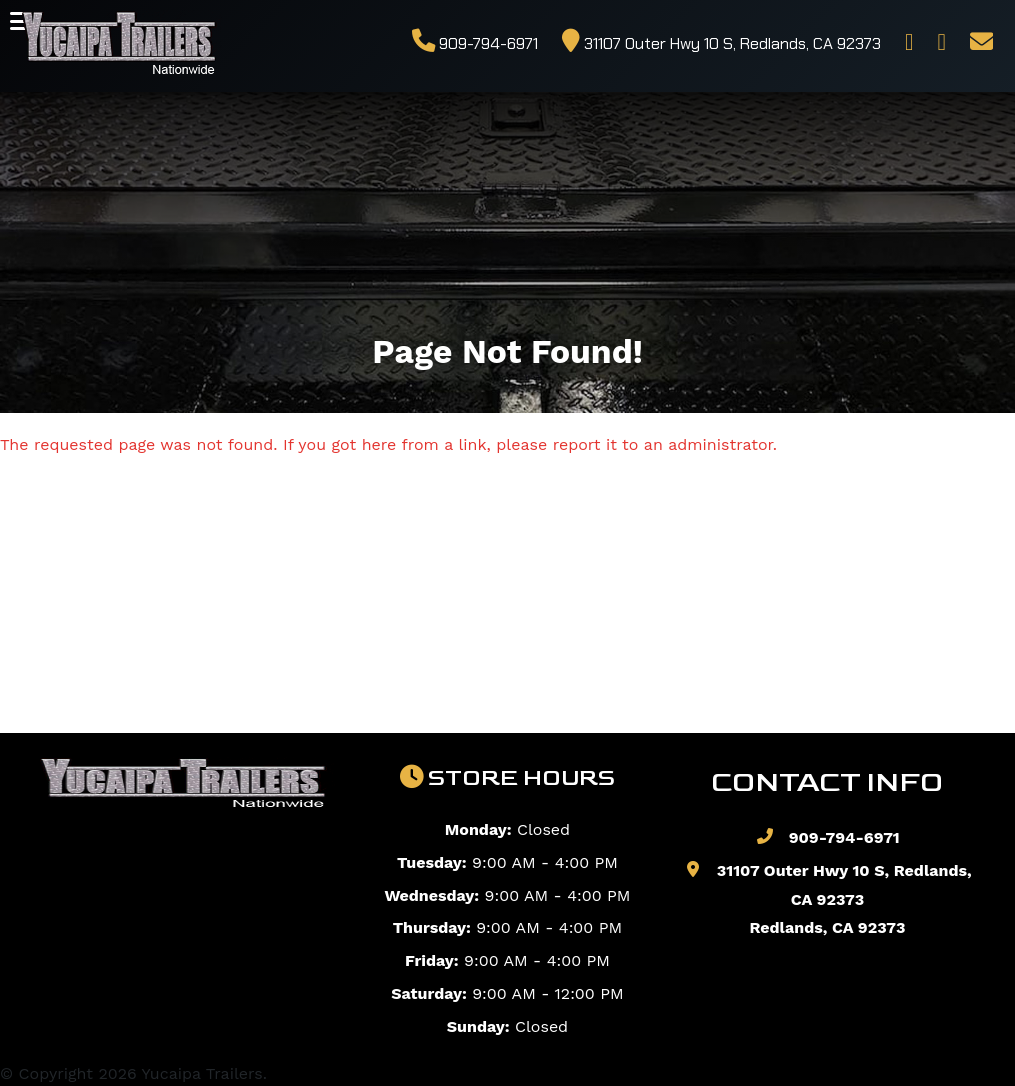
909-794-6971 (475, 43)
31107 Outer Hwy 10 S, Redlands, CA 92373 (721, 43)
